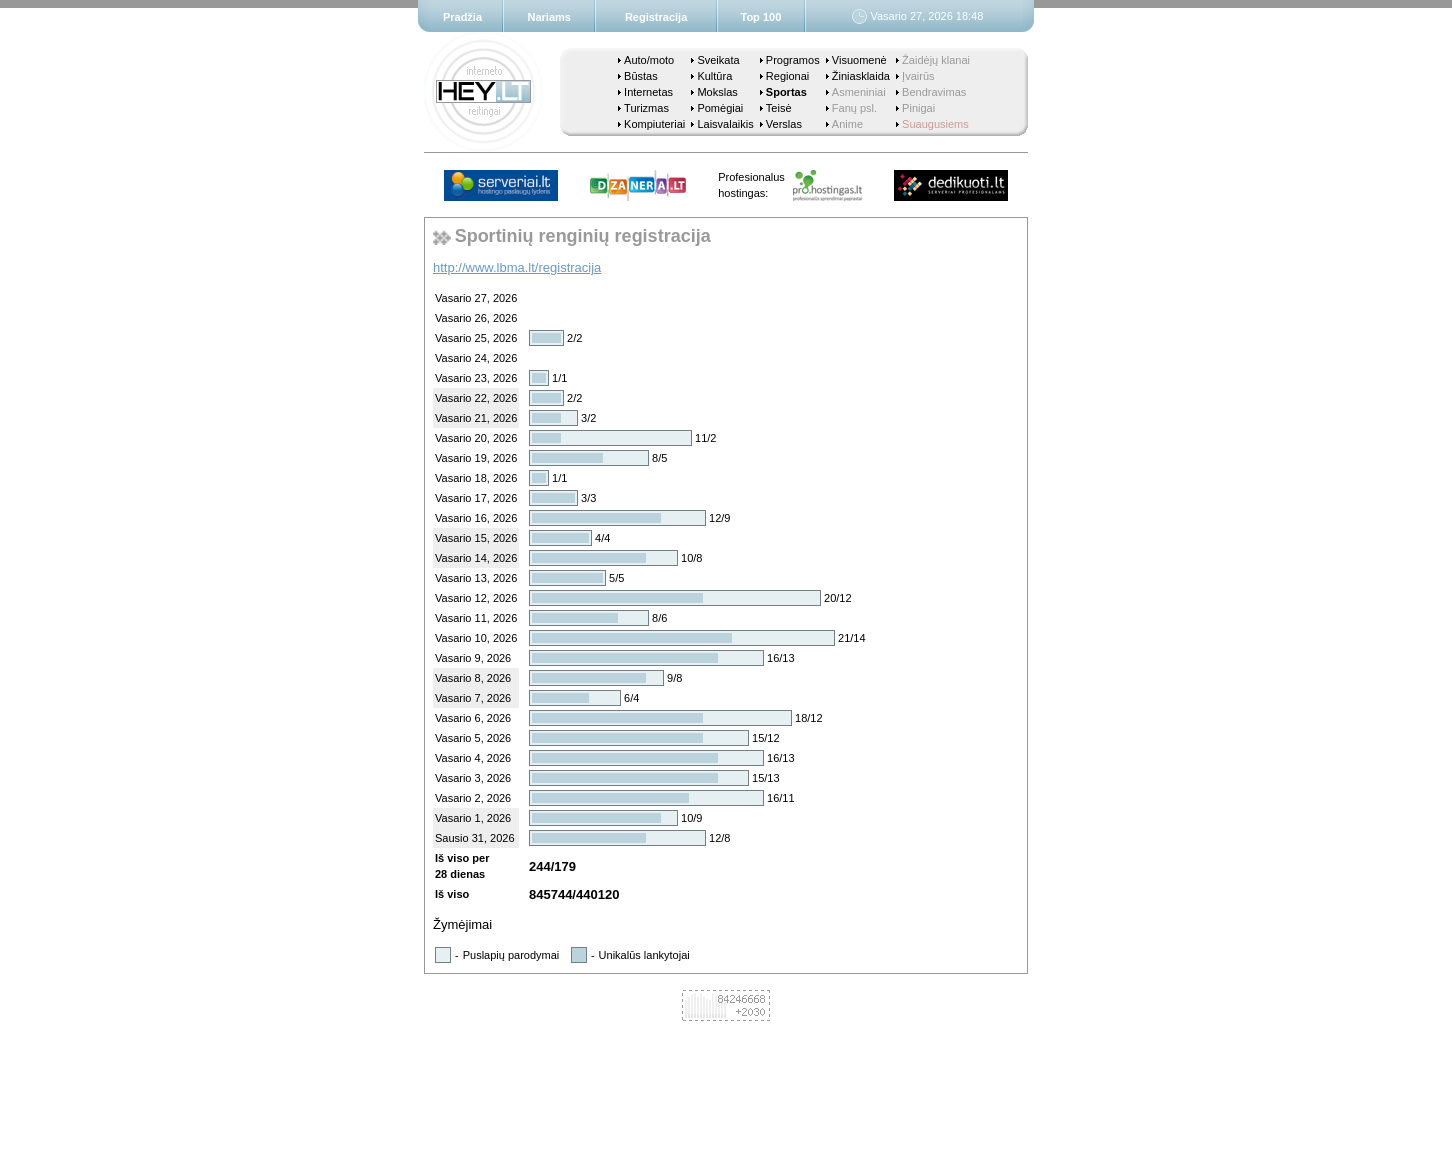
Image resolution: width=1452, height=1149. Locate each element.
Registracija (656, 17)
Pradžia (462, 17)
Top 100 (761, 17)
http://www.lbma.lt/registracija (517, 267)
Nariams (549, 17)
